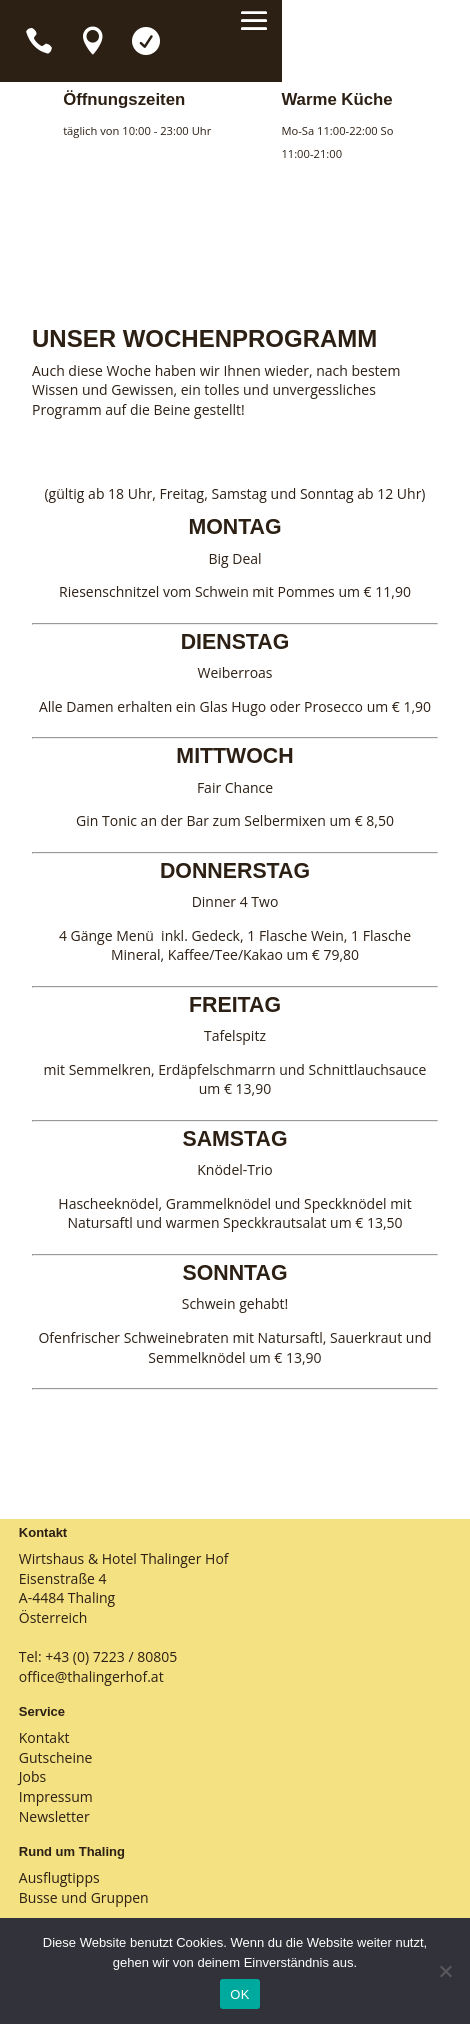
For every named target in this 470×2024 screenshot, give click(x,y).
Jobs (32, 1776)
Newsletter (54, 1816)
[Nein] (445, 1971)
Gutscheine (56, 1757)
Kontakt (44, 1737)
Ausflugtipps (59, 1877)
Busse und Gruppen (84, 1897)
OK (239, 1994)
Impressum (56, 1796)
